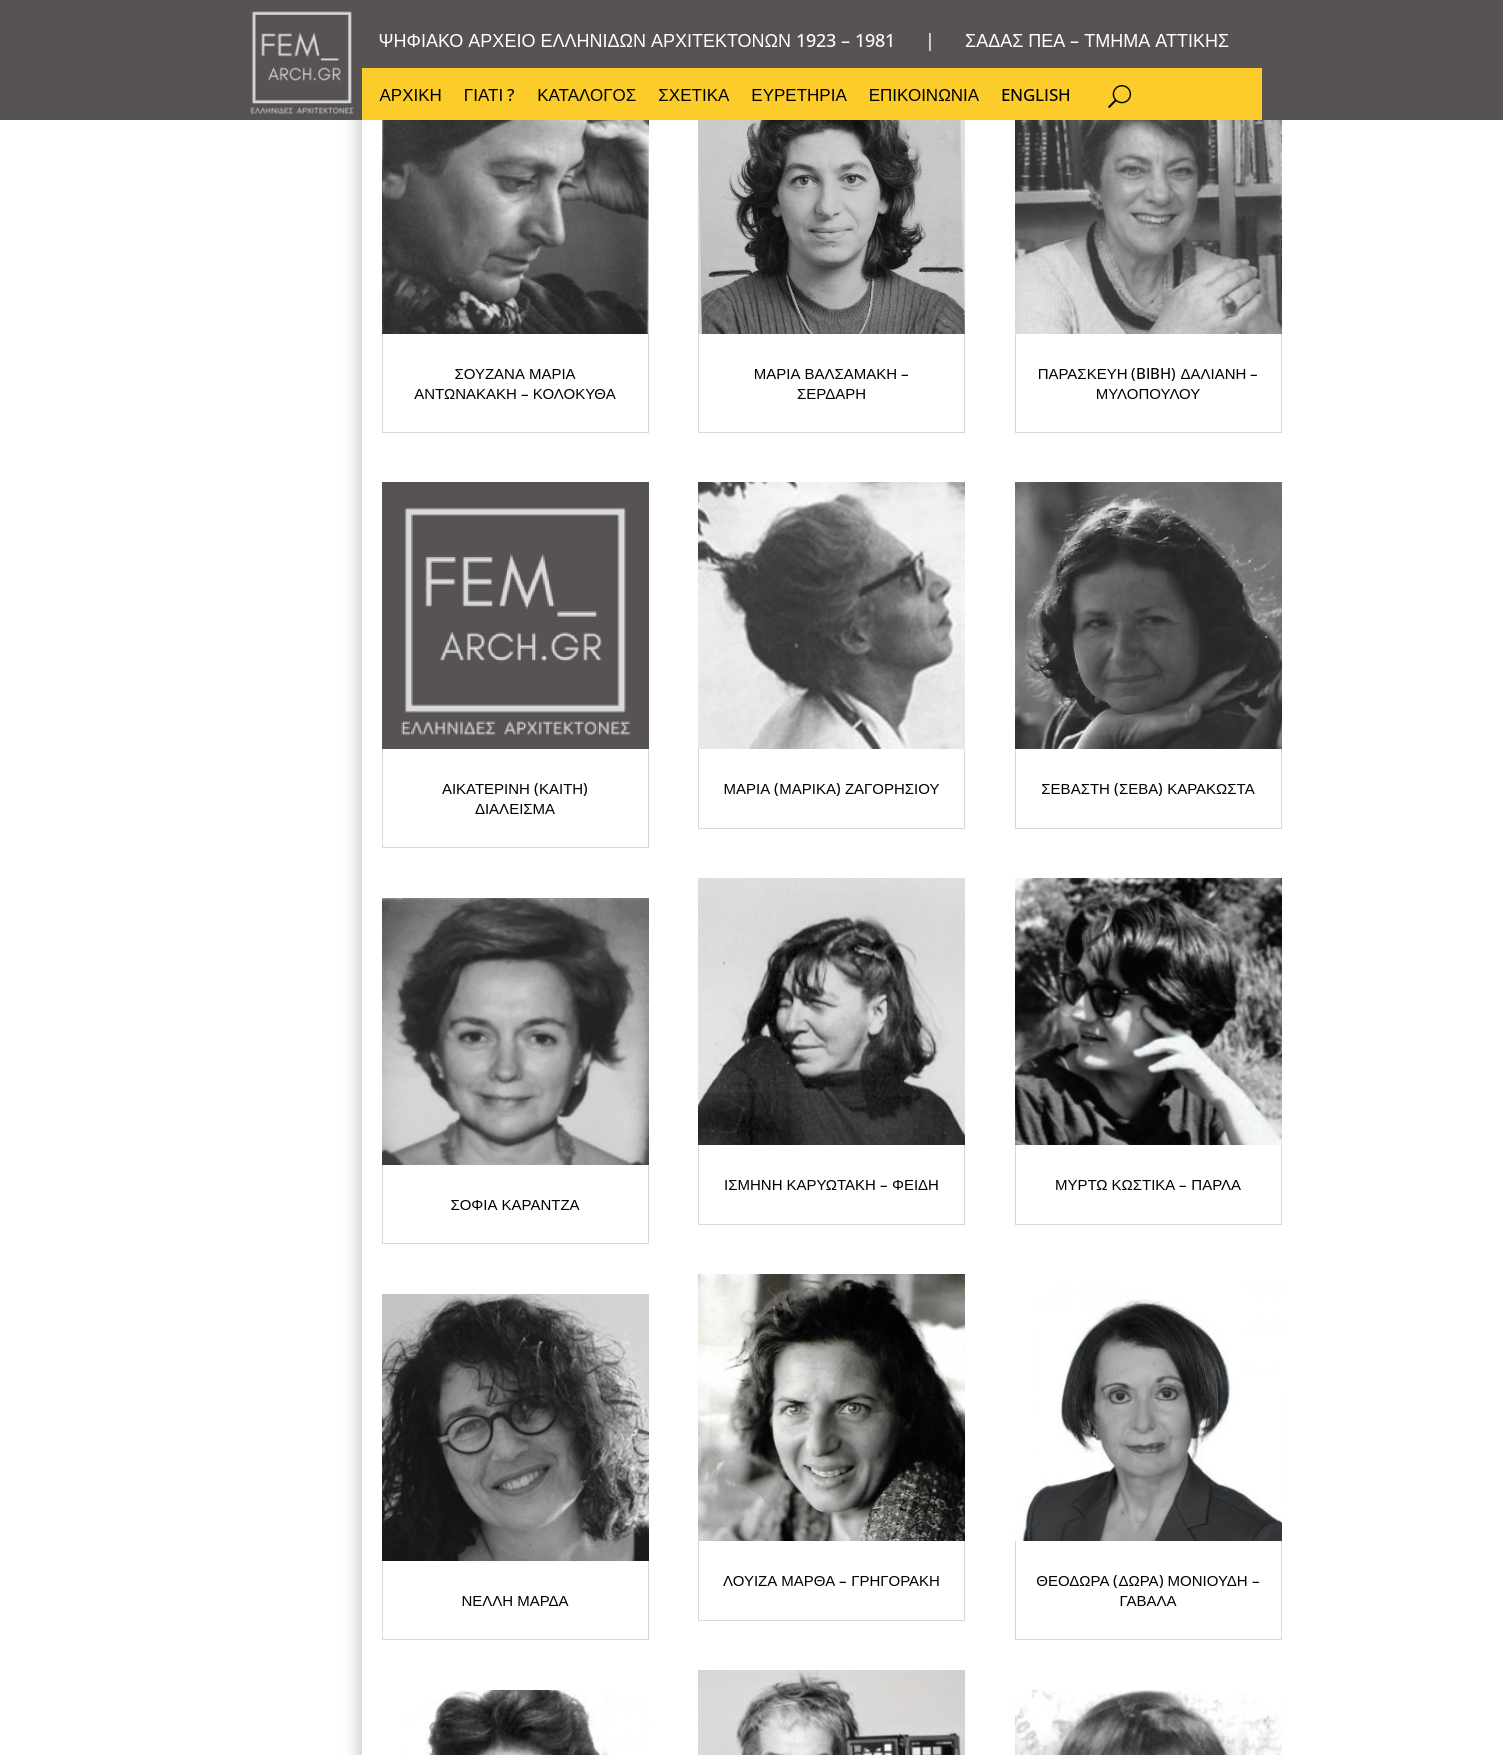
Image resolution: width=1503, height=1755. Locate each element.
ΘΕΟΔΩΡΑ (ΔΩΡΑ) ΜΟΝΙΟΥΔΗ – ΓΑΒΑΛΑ (981, 1585)
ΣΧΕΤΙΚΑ (693, 97)
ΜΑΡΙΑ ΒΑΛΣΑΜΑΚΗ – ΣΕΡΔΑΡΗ (981, 506)
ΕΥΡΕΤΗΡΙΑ (798, 97)
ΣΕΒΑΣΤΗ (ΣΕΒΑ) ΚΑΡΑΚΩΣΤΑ (581, 1046)
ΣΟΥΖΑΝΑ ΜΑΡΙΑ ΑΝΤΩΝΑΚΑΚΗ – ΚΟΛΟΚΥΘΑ (581, 506)
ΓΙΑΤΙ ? (489, 97)
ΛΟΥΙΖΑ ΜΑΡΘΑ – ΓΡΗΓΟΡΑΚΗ (581, 1585)
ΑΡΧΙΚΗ (411, 97)
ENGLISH (1036, 97)
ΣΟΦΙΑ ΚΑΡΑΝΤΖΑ (981, 1046)
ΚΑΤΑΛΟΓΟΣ (586, 97)
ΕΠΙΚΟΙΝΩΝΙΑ (924, 97)
